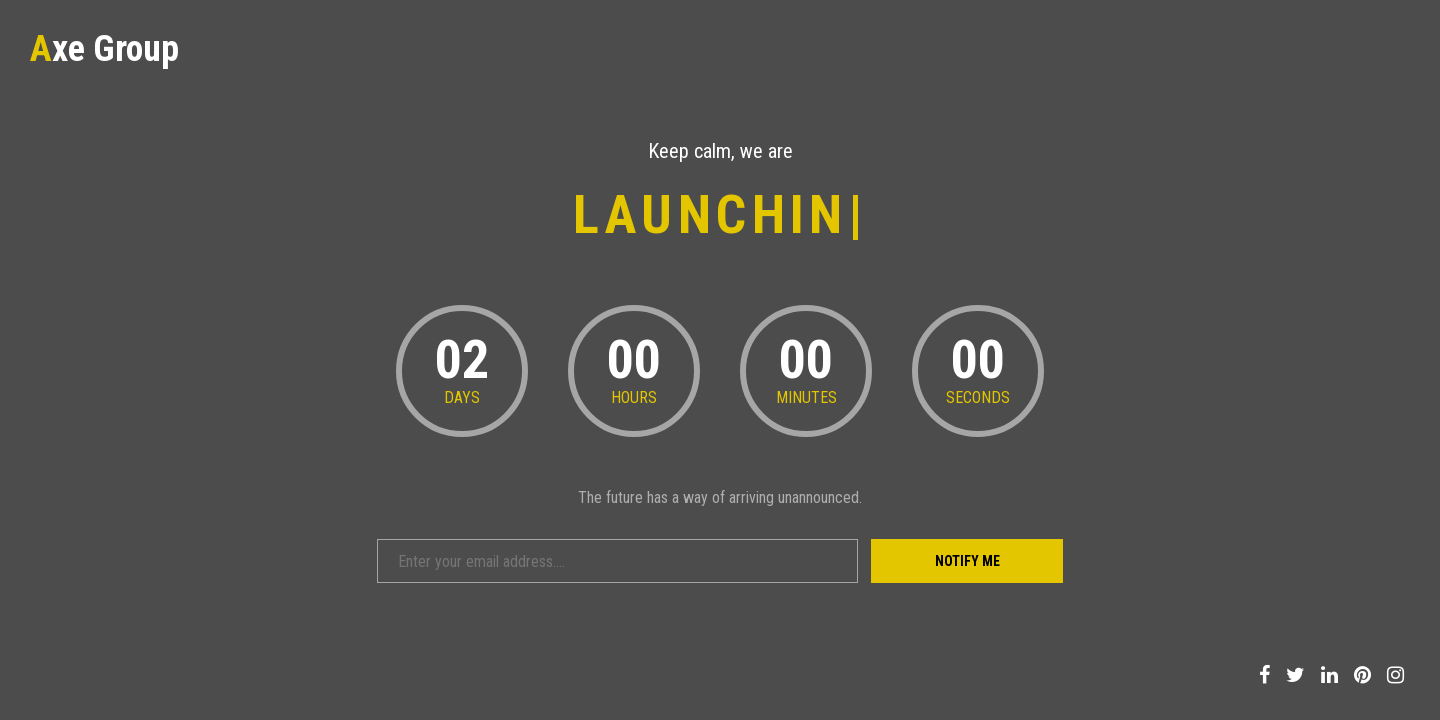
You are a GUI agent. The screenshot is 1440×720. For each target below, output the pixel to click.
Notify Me (967, 561)
